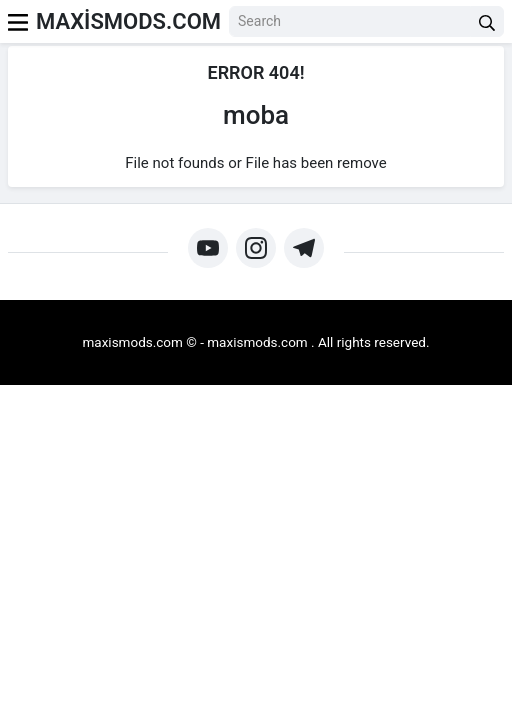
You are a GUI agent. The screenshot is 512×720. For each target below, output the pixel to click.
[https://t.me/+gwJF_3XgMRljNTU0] (304, 248)
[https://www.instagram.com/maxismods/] (256, 248)
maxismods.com (257, 342)
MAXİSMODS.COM (128, 21)
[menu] (18, 21)
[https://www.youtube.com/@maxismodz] (208, 248)
